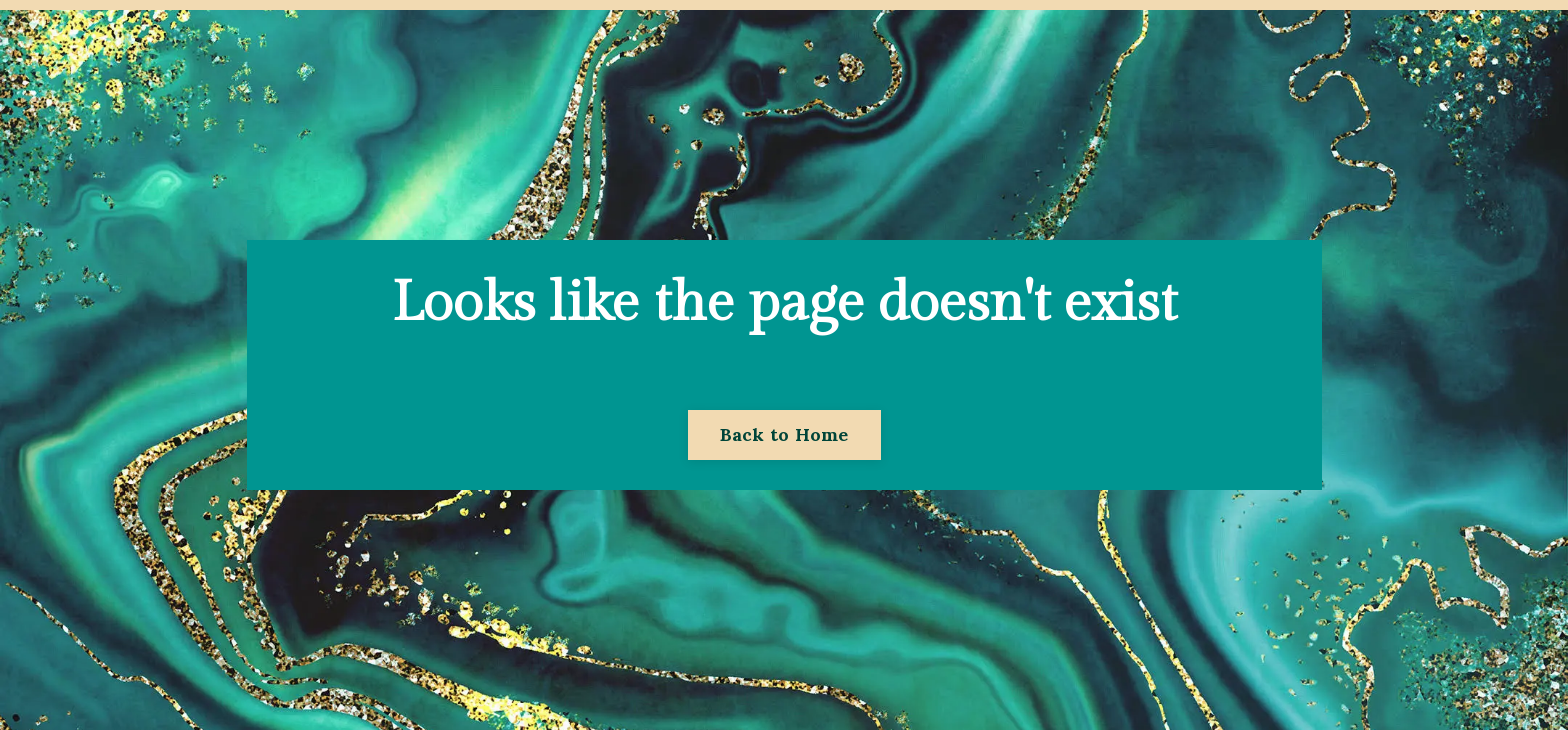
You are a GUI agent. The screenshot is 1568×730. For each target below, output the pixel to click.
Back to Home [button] (784, 434)
